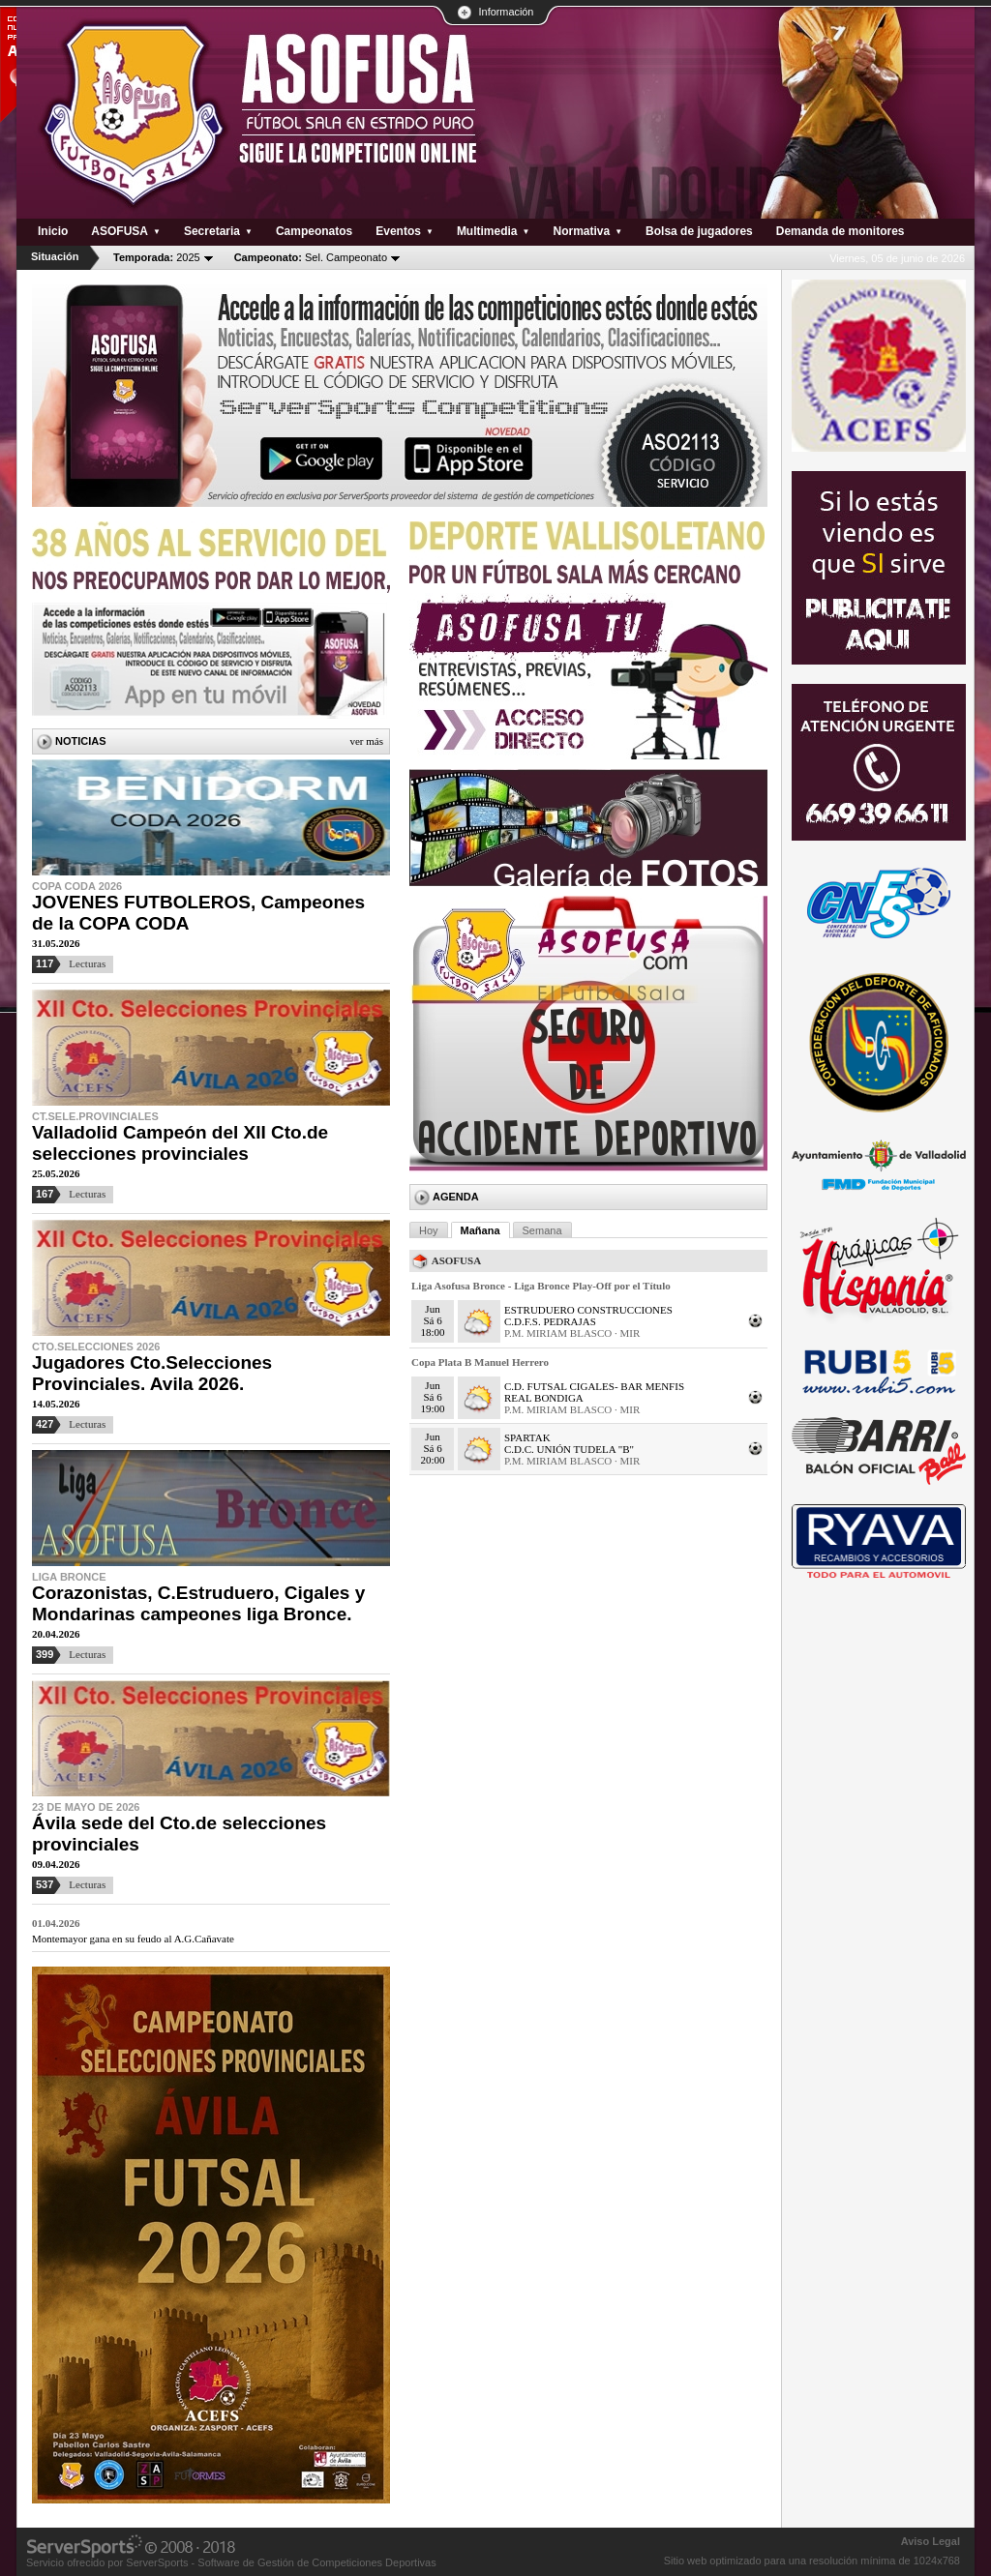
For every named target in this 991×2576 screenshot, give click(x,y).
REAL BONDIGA (544, 1398)
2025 (156, 257)
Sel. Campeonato (310, 257)
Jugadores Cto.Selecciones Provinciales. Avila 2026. (152, 1373)
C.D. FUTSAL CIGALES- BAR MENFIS (594, 1386)
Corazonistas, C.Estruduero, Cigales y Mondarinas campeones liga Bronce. (198, 1603)
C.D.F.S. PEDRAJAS (550, 1321)
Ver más (366, 741)
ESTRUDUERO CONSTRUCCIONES (588, 1310)
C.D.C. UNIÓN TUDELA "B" (569, 1449)
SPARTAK (527, 1437)
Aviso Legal (930, 2541)
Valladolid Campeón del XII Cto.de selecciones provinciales (180, 1143)
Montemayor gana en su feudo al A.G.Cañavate (133, 1938)
